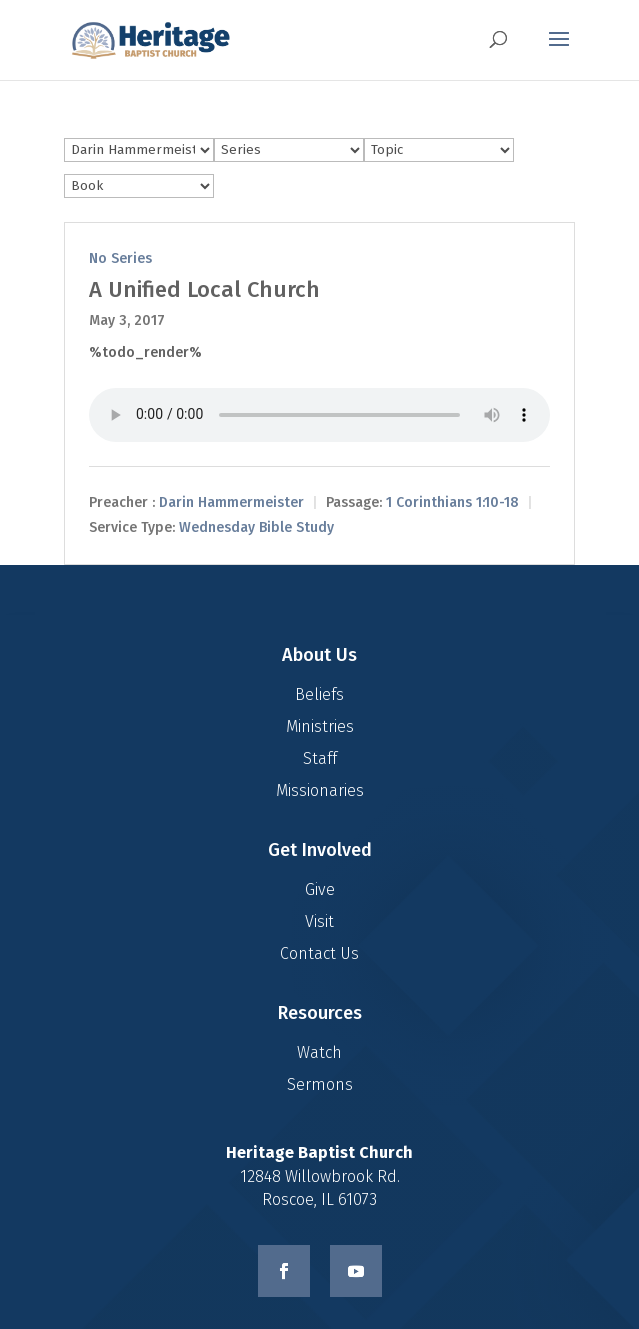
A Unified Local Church (204, 289)
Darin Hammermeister (231, 503)
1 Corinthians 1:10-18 (452, 503)
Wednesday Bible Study (256, 527)
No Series (120, 258)
